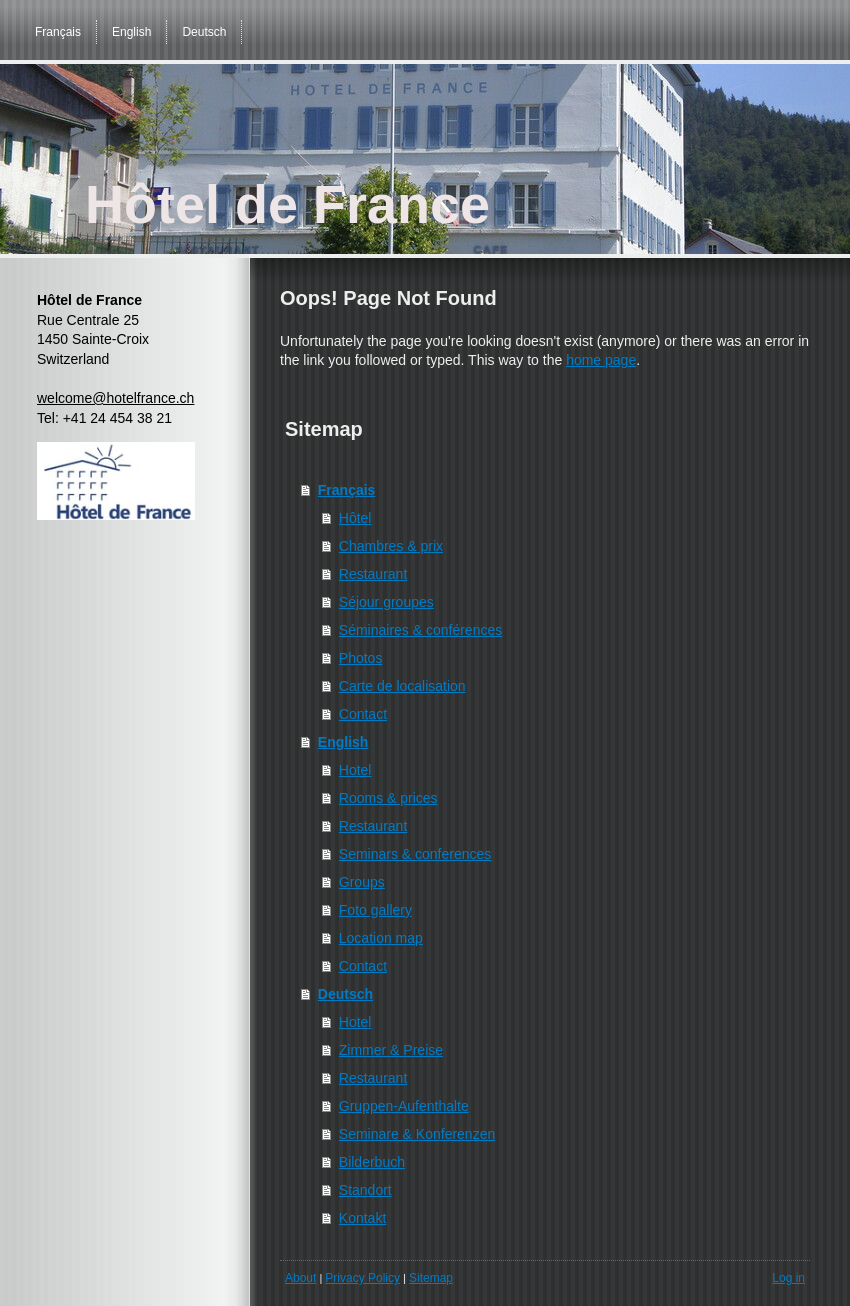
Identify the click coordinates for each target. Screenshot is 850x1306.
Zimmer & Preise (391, 1050)
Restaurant (373, 574)
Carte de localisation (402, 686)
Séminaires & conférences (420, 630)
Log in (788, 1278)
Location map (381, 938)
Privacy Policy (362, 1278)
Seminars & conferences (415, 854)
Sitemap (431, 1278)
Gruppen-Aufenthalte (404, 1106)
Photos (361, 658)
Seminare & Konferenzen (417, 1134)
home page (601, 360)
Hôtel (355, 518)
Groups (362, 882)
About (300, 1278)
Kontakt (362, 1218)
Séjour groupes (386, 602)
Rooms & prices (388, 798)
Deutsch (345, 994)
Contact (363, 714)
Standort (365, 1190)
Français (347, 490)
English (343, 742)
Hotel (355, 770)
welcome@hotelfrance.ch (115, 398)
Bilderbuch (372, 1162)
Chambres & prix (391, 546)
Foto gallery (375, 910)
